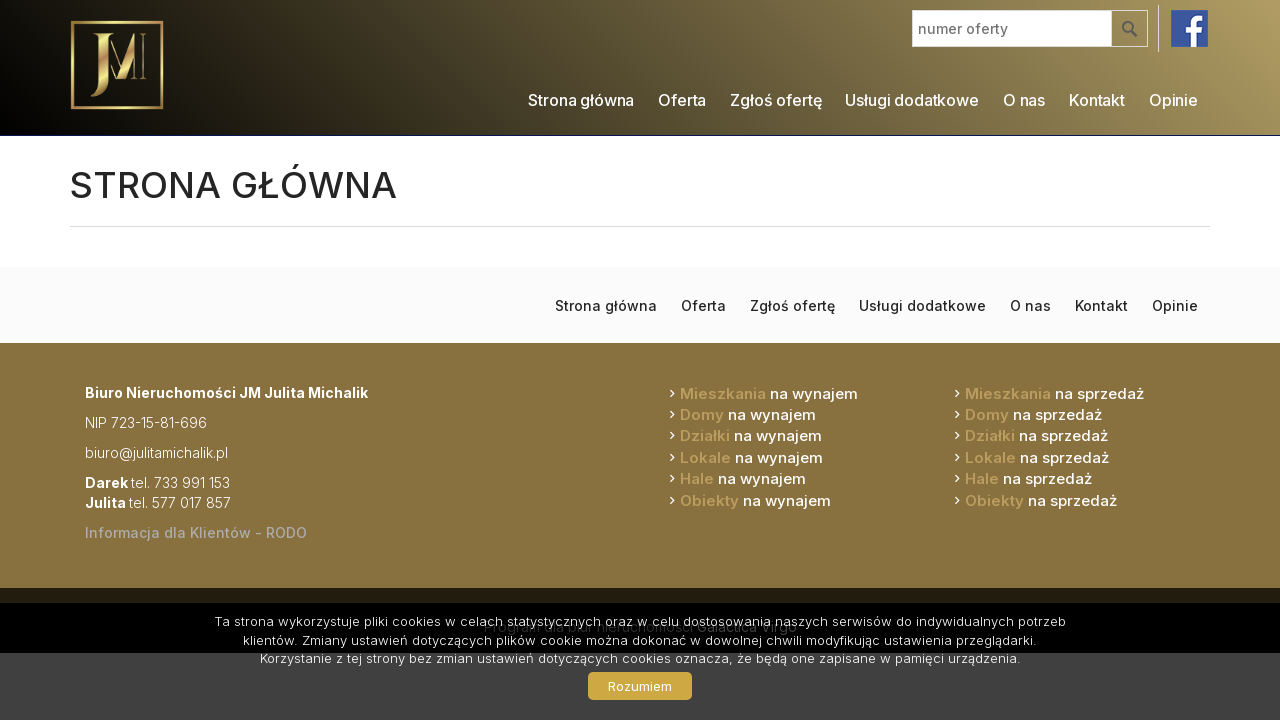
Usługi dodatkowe (911, 100)
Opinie (1173, 100)
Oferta (682, 100)
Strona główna (581, 100)
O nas (1024, 100)
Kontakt (1097, 100)
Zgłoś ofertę (775, 100)
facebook (1189, 28)
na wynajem (769, 393)
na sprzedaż (1054, 393)
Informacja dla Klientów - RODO (196, 532)
